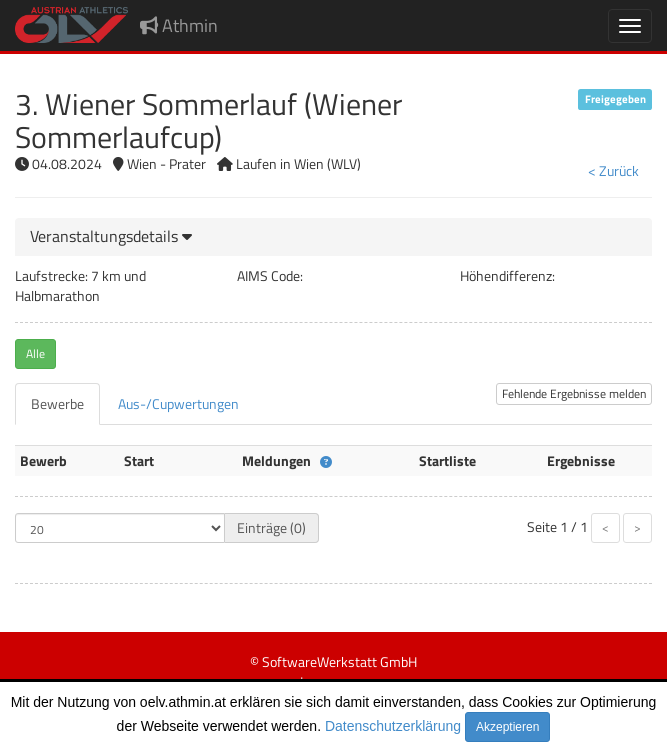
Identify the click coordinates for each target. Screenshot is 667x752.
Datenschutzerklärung (393, 726)
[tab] (333, 237)
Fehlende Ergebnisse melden (574, 393)
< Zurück (613, 170)
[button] (111, 236)
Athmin (179, 25)
